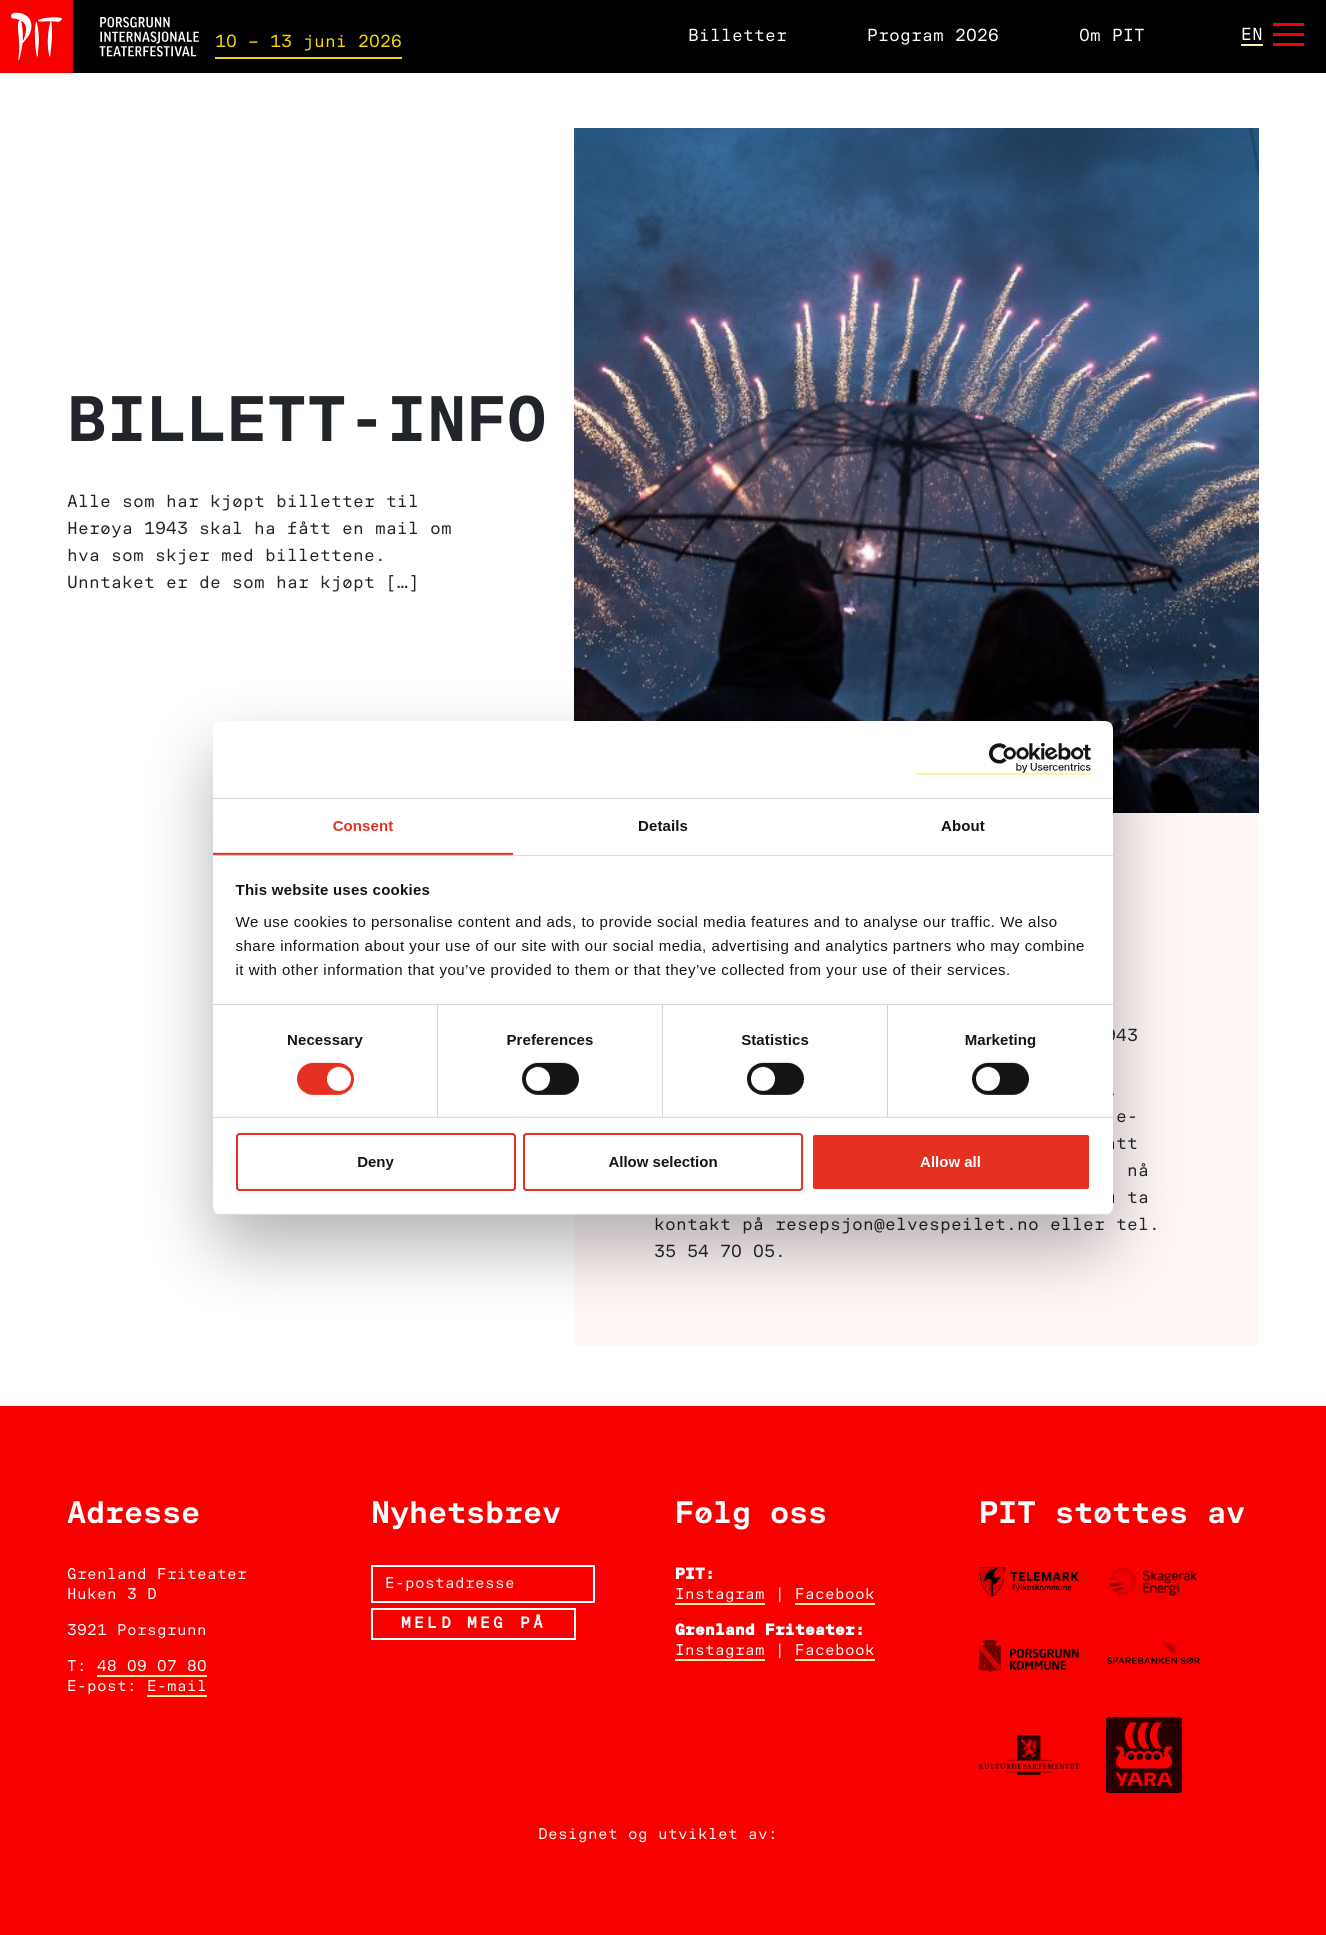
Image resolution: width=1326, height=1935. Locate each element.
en (1252, 35)
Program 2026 (933, 36)
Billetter (737, 36)
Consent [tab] (363, 824)
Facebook (835, 1595)
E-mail (177, 1687)
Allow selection (662, 1162)
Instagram (720, 1595)
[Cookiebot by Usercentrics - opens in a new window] (1003, 758)
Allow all (950, 1162)
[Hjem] (99, 36)
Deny (375, 1162)
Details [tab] (663, 824)
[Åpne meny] (1288, 36)
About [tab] (963, 824)
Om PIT (1112, 36)
